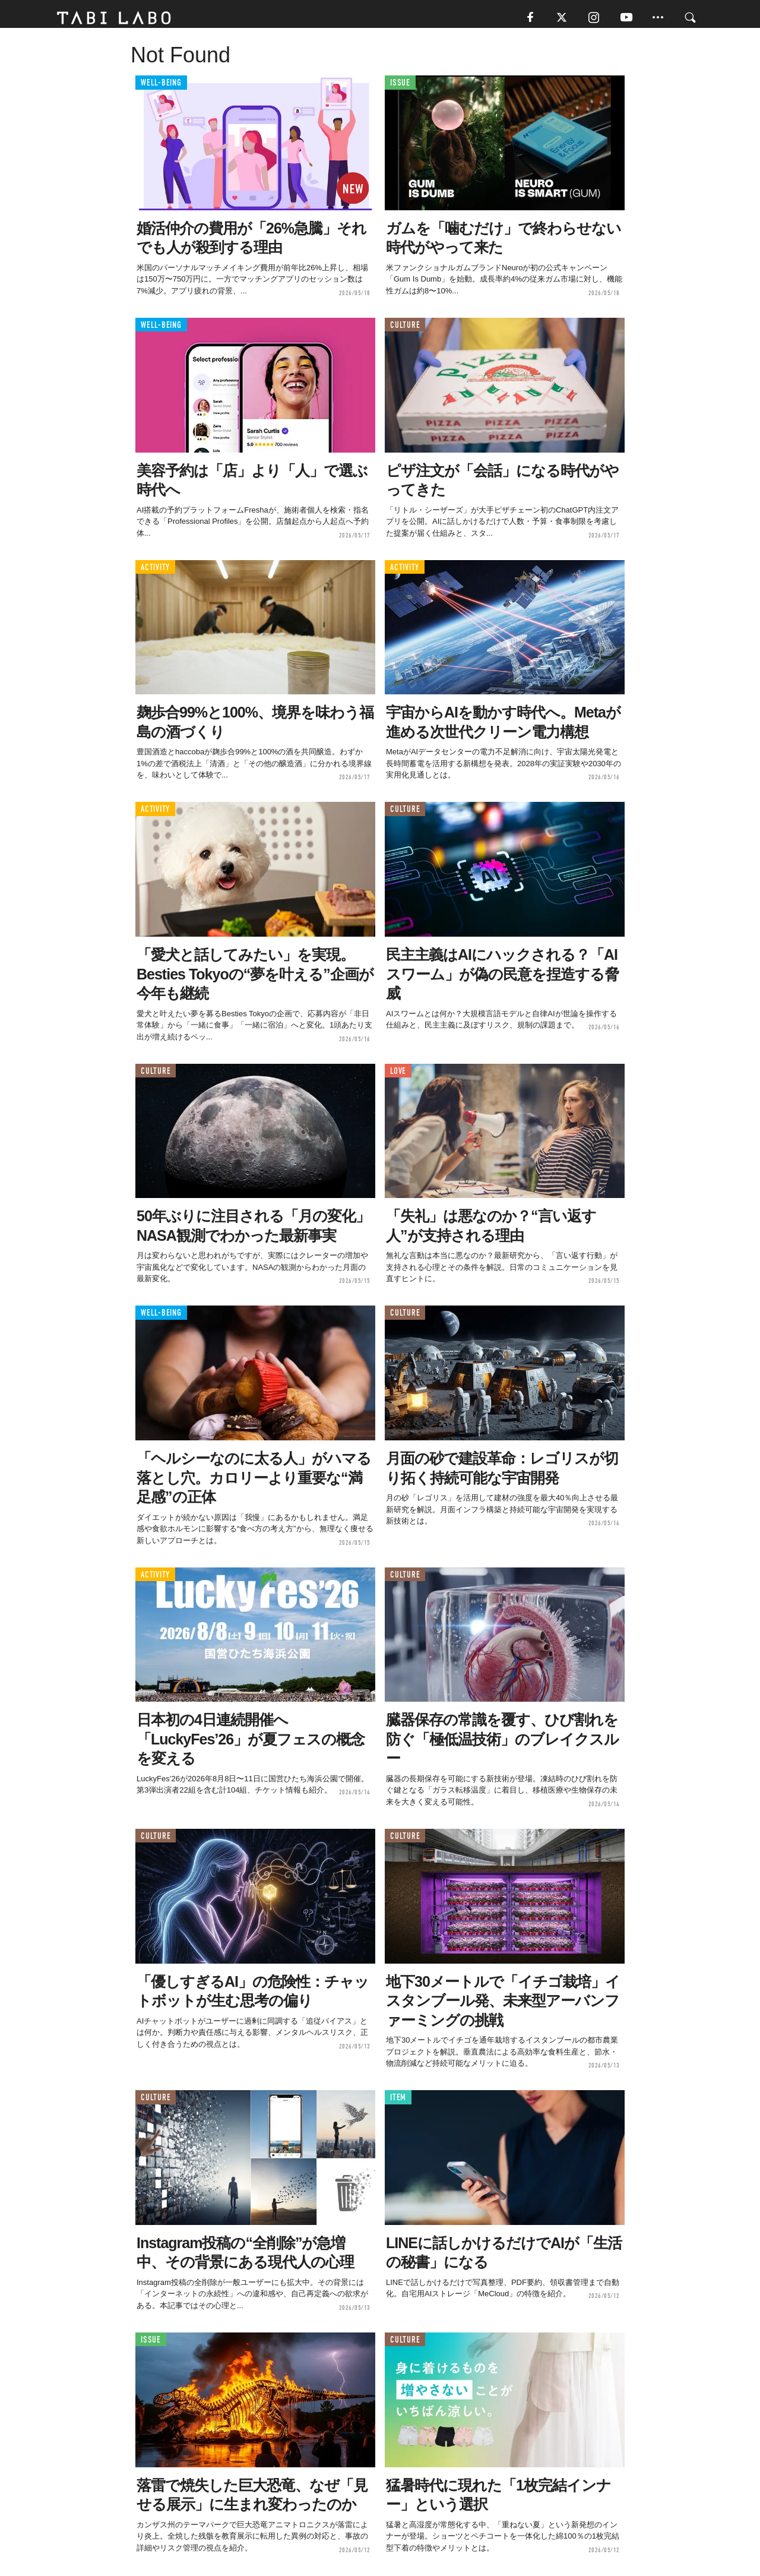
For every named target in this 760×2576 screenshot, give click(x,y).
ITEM (398, 2102)
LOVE (398, 1075)
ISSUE (400, 87)
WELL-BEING (161, 87)
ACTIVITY (155, 571)
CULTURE (405, 329)
